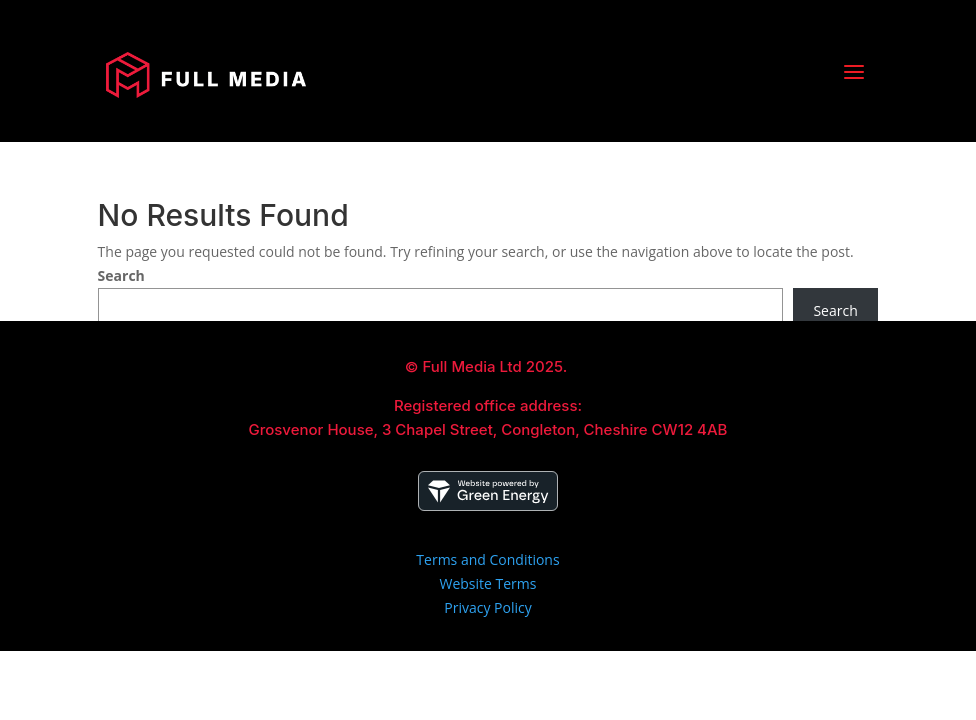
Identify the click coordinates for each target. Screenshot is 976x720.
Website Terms (488, 583)
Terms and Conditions (487, 559)
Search (121, 275)
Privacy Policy (487, 607)
